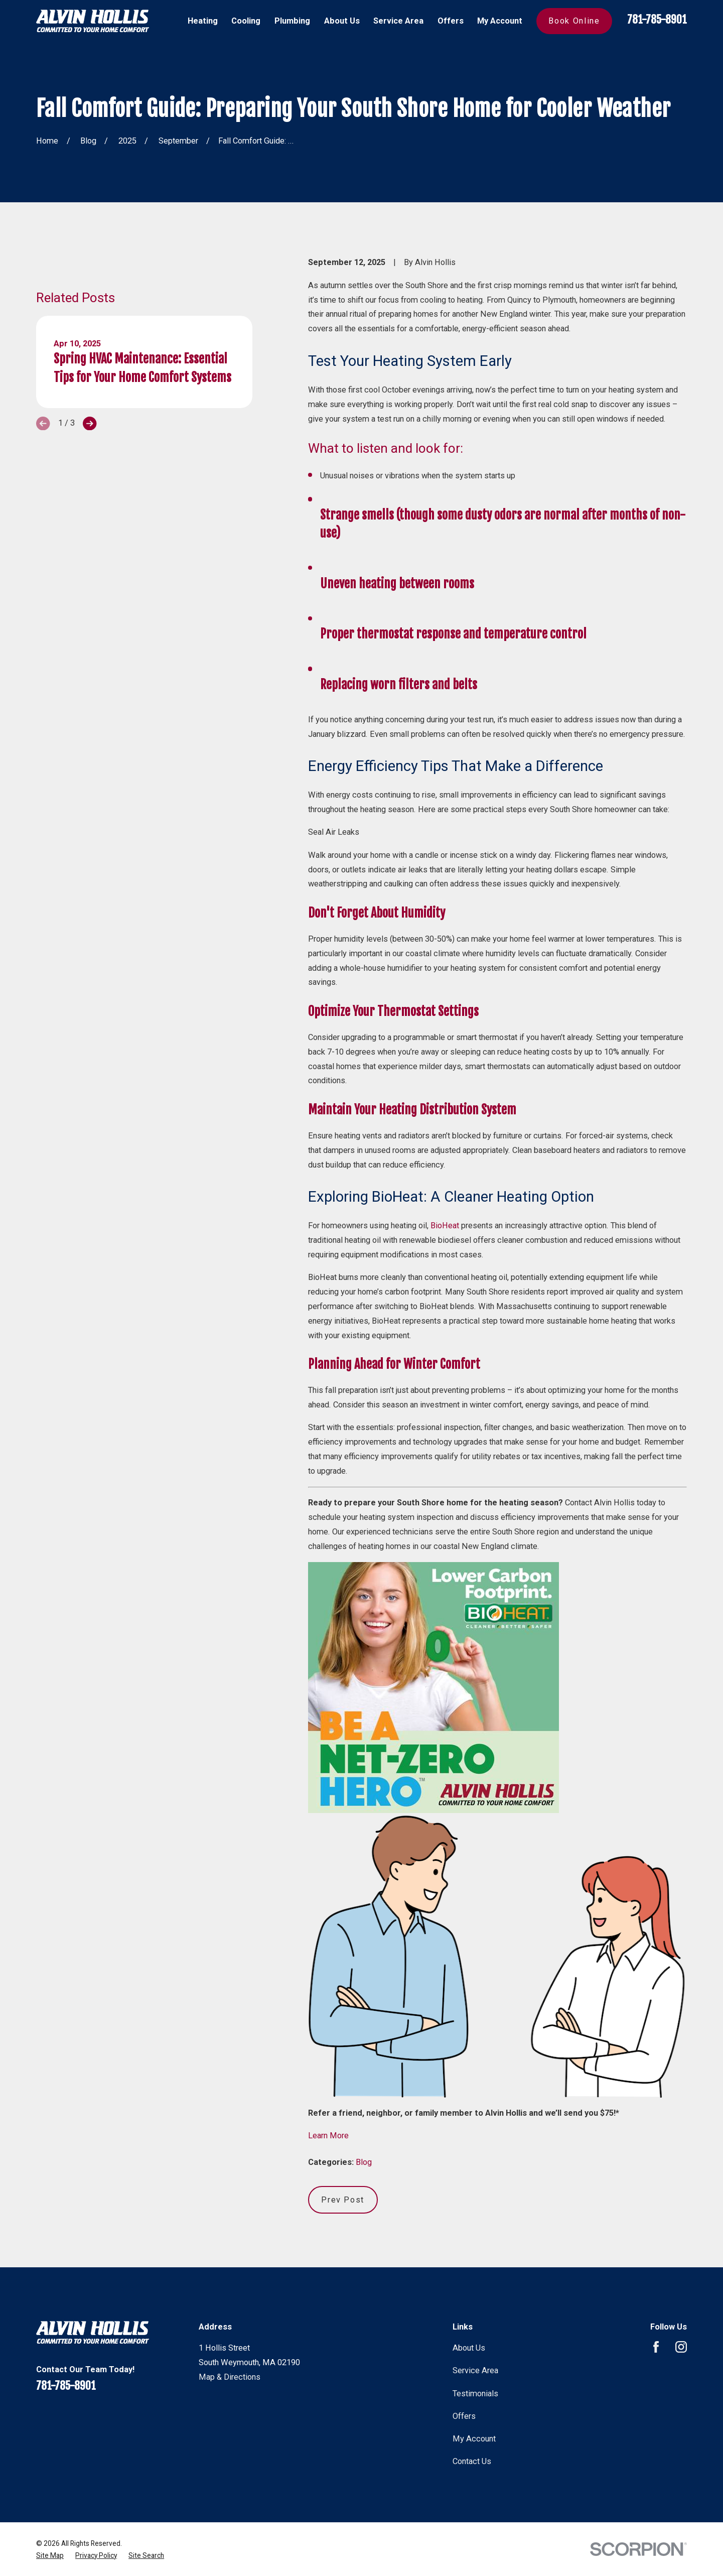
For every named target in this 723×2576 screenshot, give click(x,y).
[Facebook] (656, 2347)
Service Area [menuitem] (398, 21)
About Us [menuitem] (342, 21)
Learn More (328, 2135)
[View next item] (89, 438)
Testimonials (475, 2393)
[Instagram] (681, 2347)
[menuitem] (50, 2555)
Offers (464, 2416)
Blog (364, 2162)
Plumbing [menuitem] (292, 21)
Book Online (574, 21)
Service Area (475, 2370)
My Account (474, 2438)
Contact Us (472, 2461)
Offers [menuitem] (451, 21)
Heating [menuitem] (203, 21)
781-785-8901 (657, 19)
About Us (469, 2348)
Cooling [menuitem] (245, 21)
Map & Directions (229, 2377)
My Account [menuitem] (499, 21)
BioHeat (444, 1225)
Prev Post (342, 2200)
